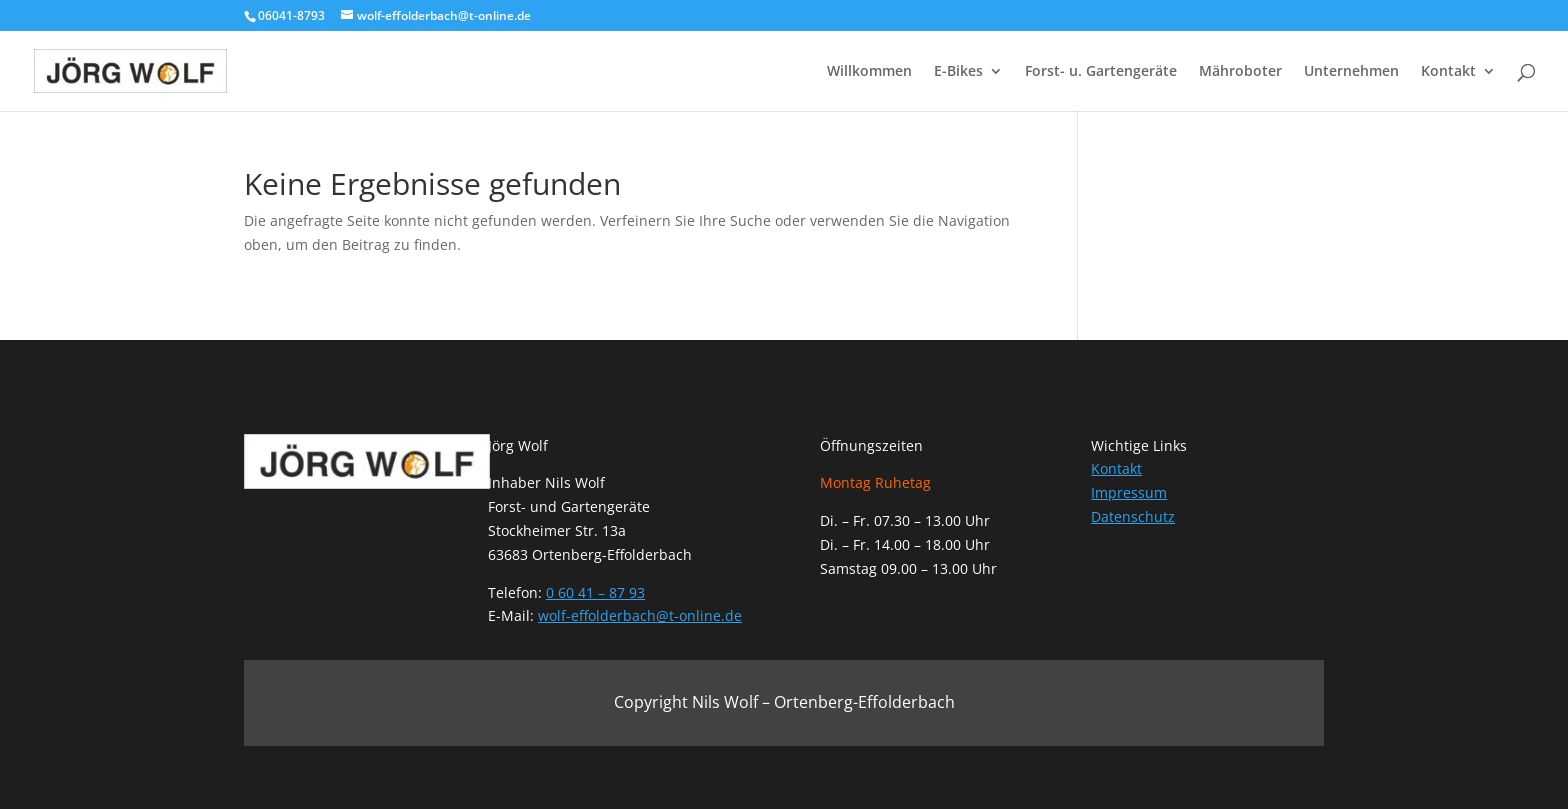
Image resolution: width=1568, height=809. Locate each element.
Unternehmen (1351, 72)
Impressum (1129, 492)
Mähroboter (1240, 72)
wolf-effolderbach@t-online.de (640, 615)
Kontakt (1448, 72)
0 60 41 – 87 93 (595, 592)
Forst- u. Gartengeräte (1101, 72)
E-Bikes (958, 72)
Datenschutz (1133, 516)
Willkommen (869, 72)
